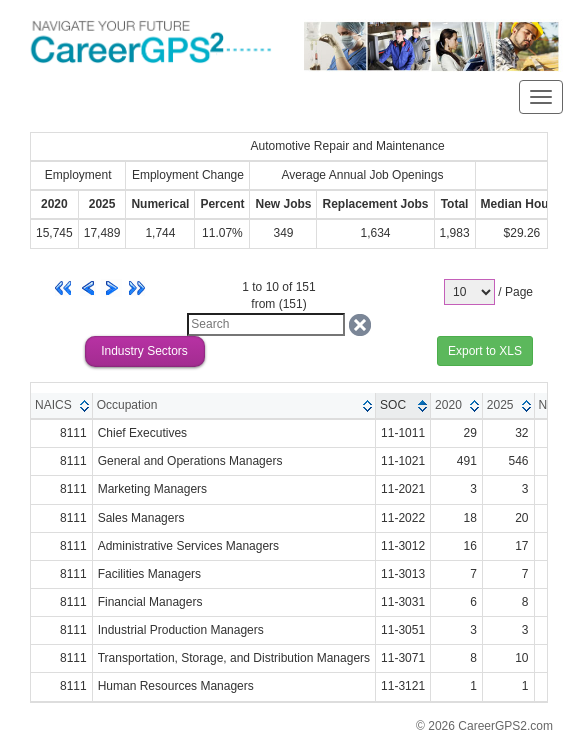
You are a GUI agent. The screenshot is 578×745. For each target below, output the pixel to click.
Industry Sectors (144, 351)
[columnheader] (61, 406)
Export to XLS (485, 351)
